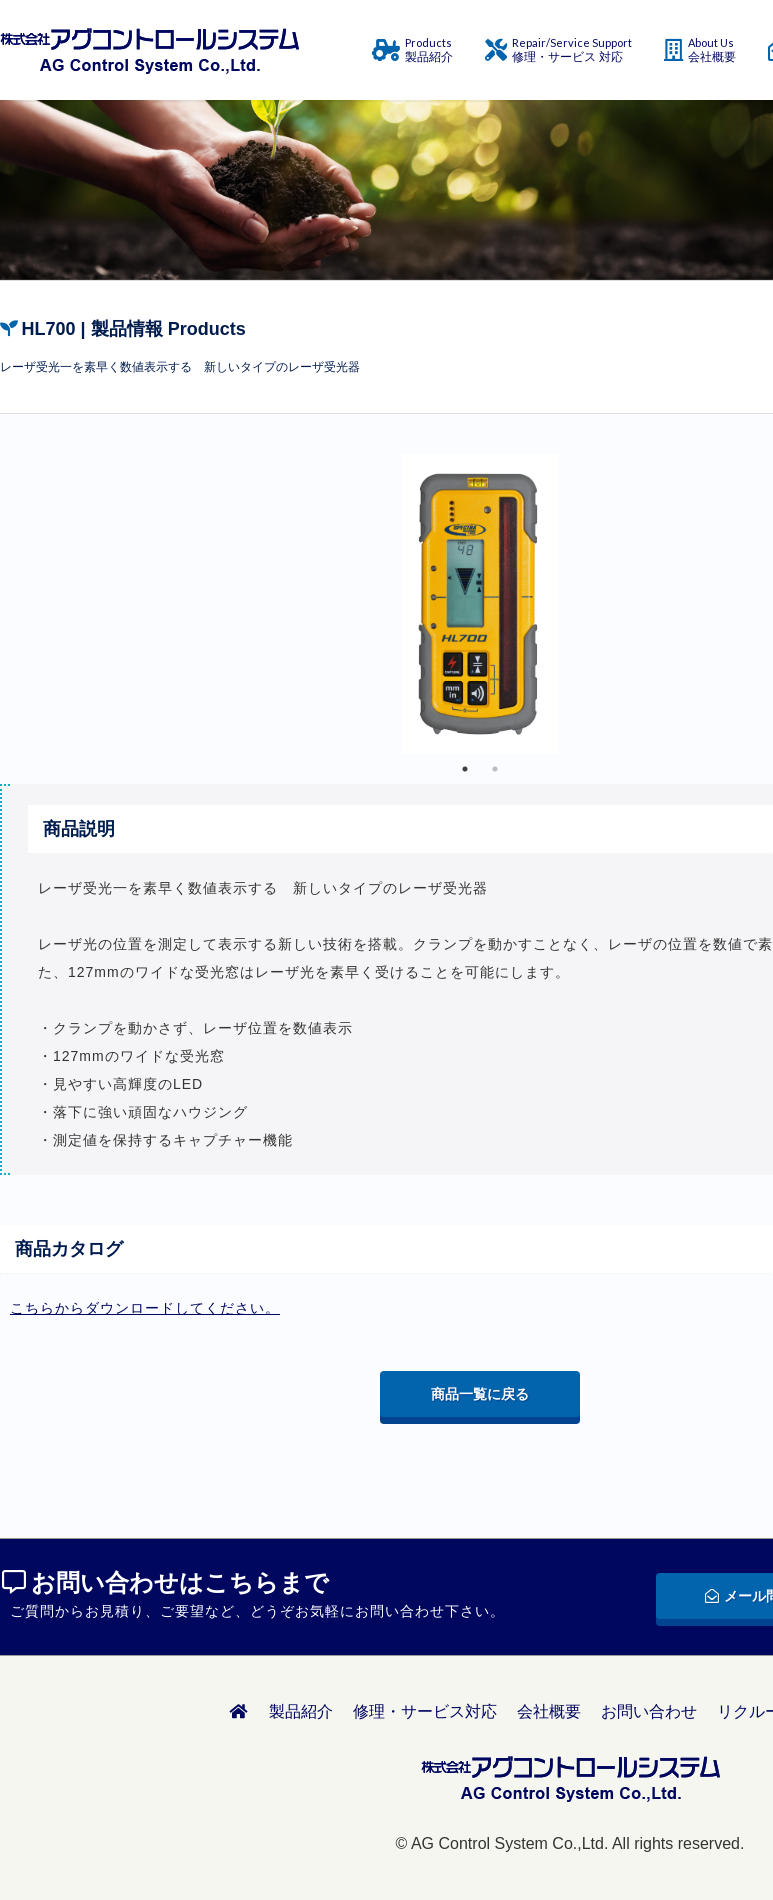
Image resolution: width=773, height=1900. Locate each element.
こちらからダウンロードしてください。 (145, 1308)
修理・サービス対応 (425, 1711)
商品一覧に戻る (480, 1394)
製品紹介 (301, 1711)
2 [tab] (495, 769)
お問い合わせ (649, 1711)
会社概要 (549, 1711)
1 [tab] (465, 769)
